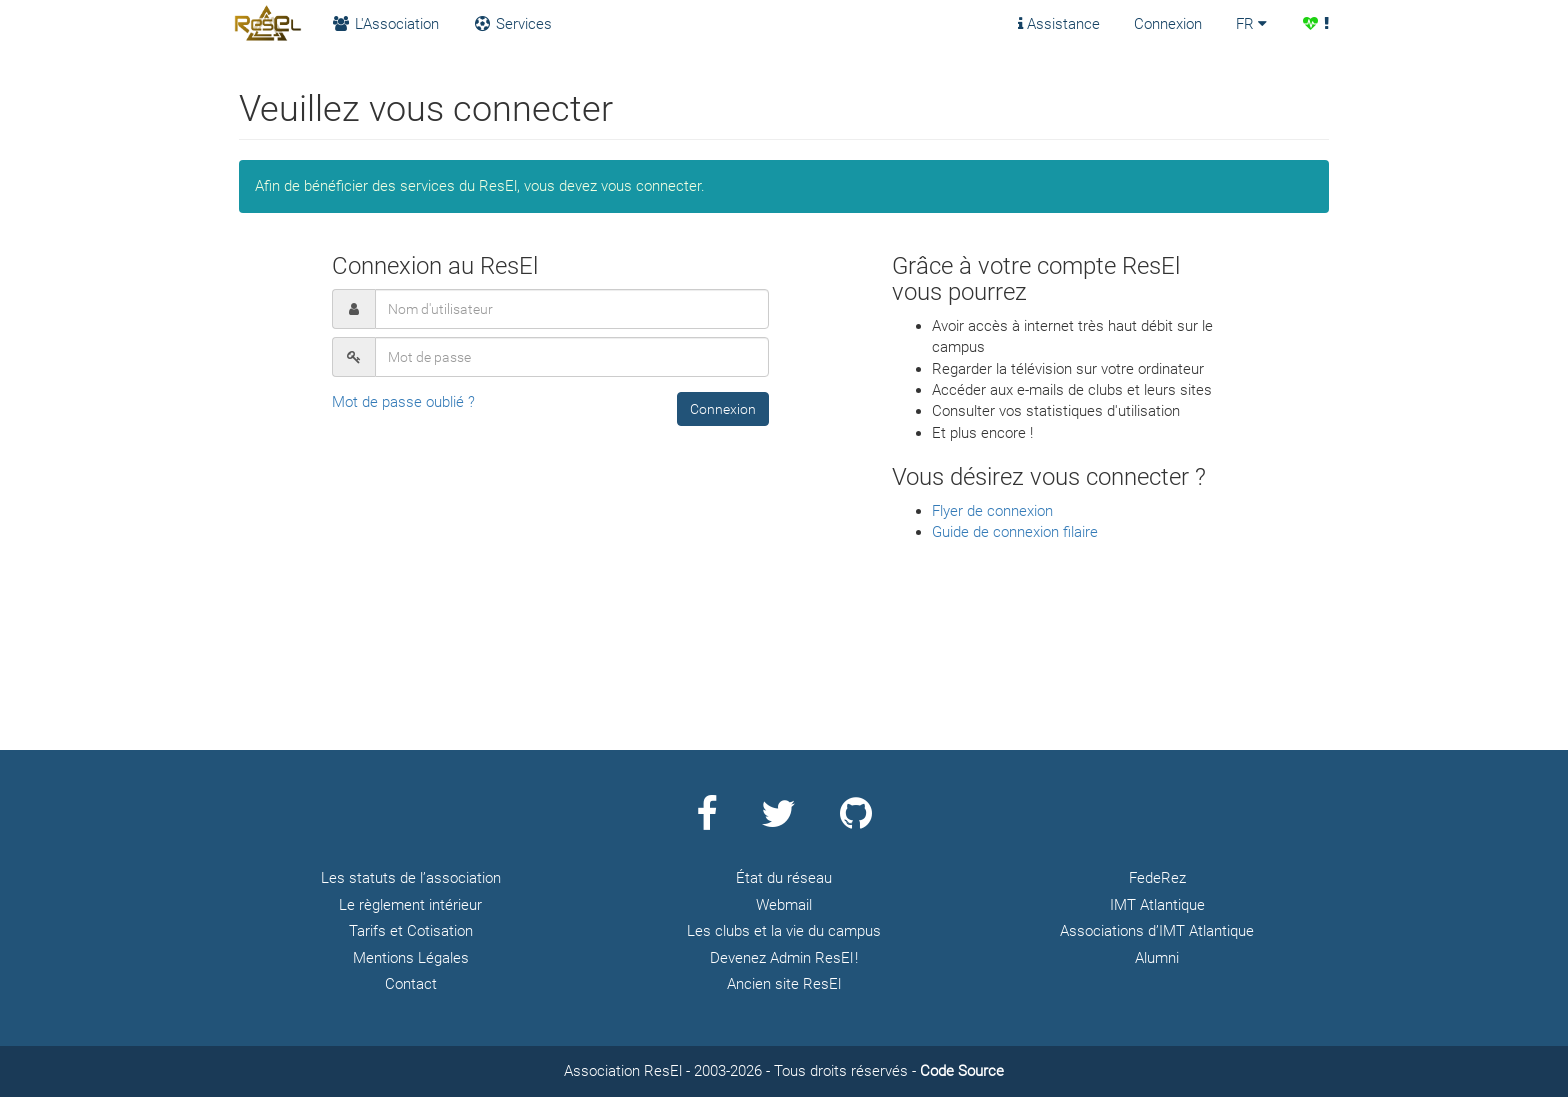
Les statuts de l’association (411, 878)
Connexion (1168, 24)
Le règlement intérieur (410, 905)
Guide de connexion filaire (1015, 532)
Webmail (784, 905)
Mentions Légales (411, 958)
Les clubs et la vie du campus (784, 931)
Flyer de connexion (992, 511)
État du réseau (784, 878)
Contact (411, 984)
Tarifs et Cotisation (411, 931)
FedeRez (1157, 878)
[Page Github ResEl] (856, 822)
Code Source (962, 1071)
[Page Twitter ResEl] (778, 822)
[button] (723, 409)
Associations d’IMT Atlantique (1157, 931)
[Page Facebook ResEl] (706, 822)
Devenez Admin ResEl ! (784, 958)
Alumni (1157, 958)
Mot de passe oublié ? (403, 402)
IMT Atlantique (1157, 905)
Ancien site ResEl (784, 984)
